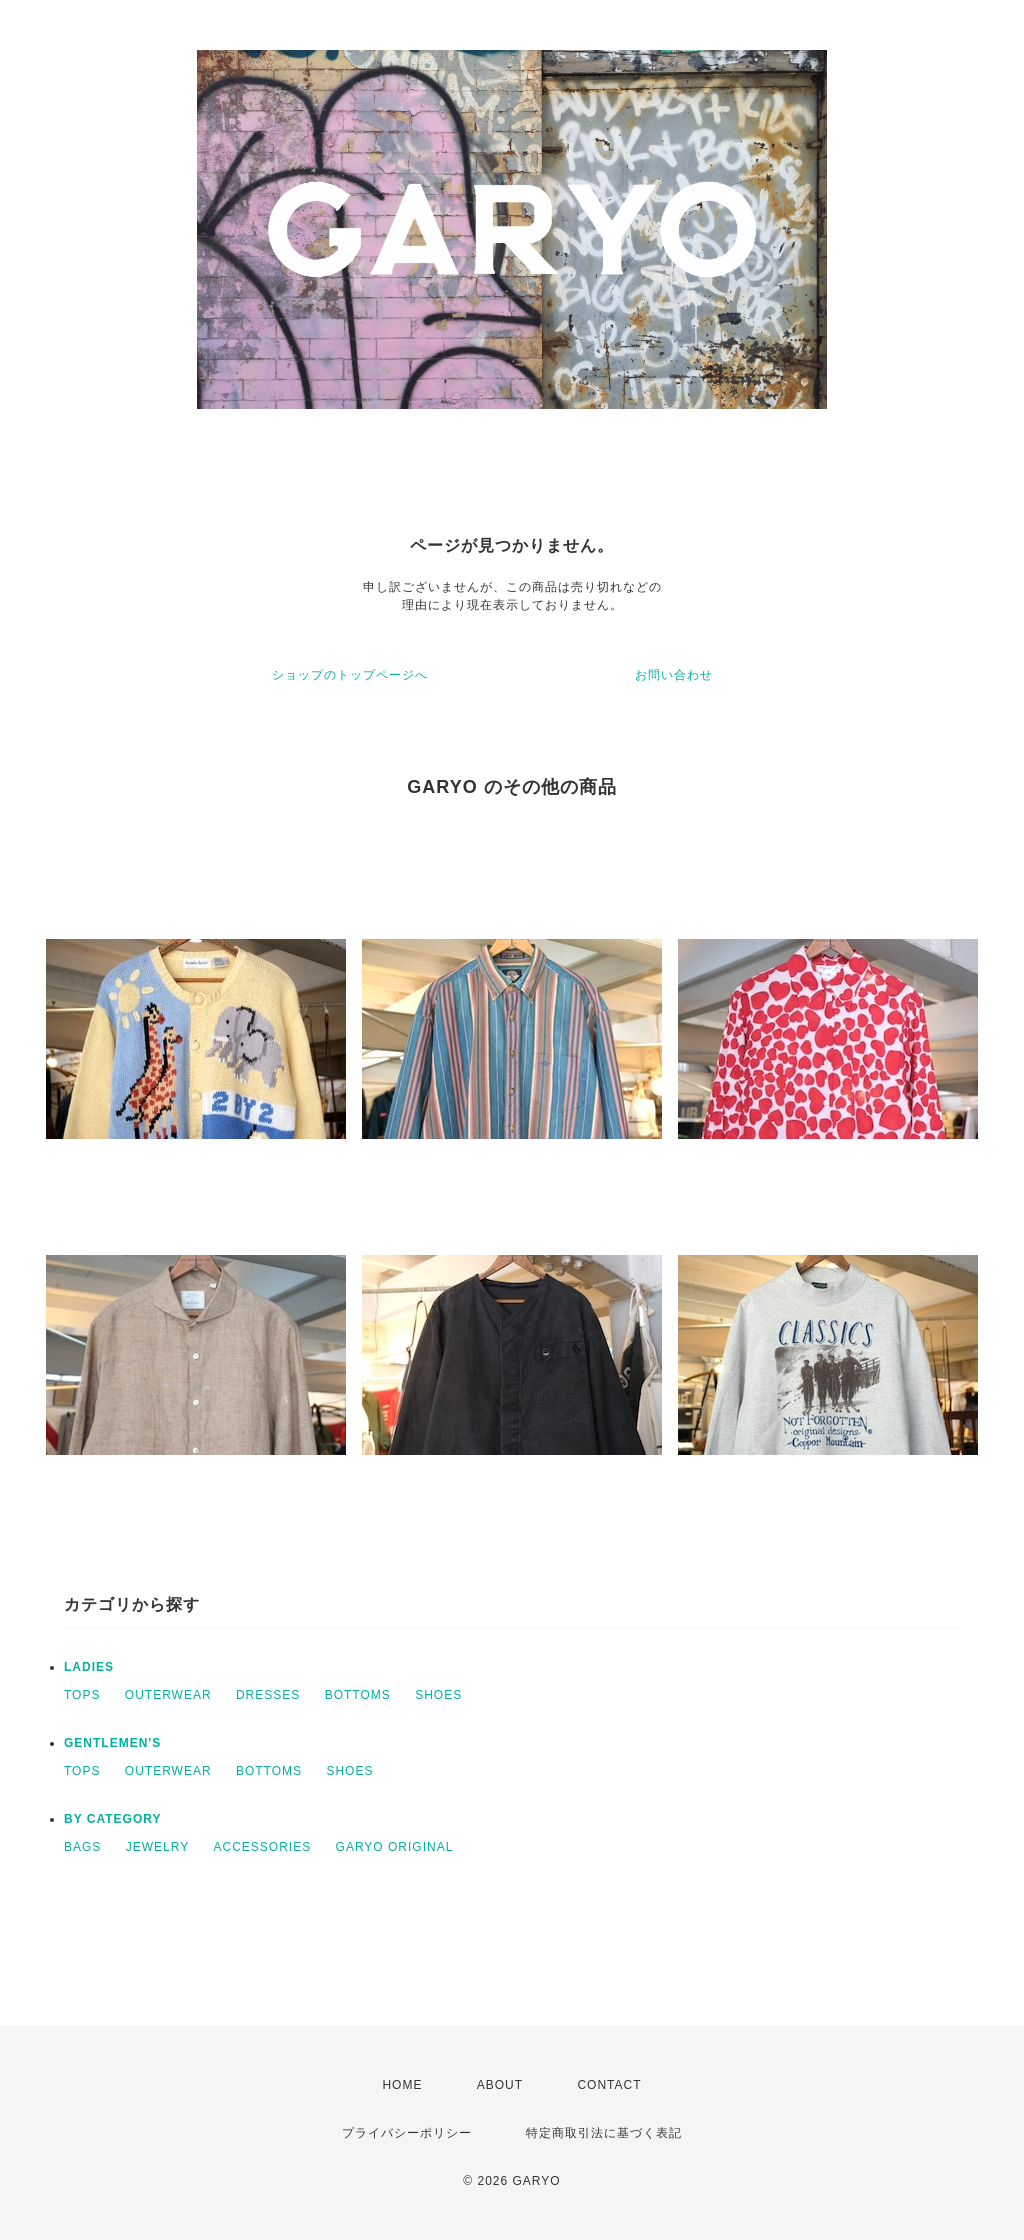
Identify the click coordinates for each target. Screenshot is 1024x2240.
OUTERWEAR (168, 1695)
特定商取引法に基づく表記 (604, 2133)
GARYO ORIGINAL (395, 1847)
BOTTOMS (358, 1695)
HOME (402, 2085)
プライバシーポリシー (407, 2133)
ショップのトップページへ (350, 675)
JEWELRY (157, 1847)
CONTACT (609, 2085)
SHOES (438, 1695)
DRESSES (268, 1695)
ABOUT (500, 2085)
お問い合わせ (674, 675)
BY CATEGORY (112, 1819)
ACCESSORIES (263, 1847)
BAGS (82, 1847)
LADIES (89, 1667)
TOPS (82, 1695)
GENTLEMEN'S (112, 1743)
